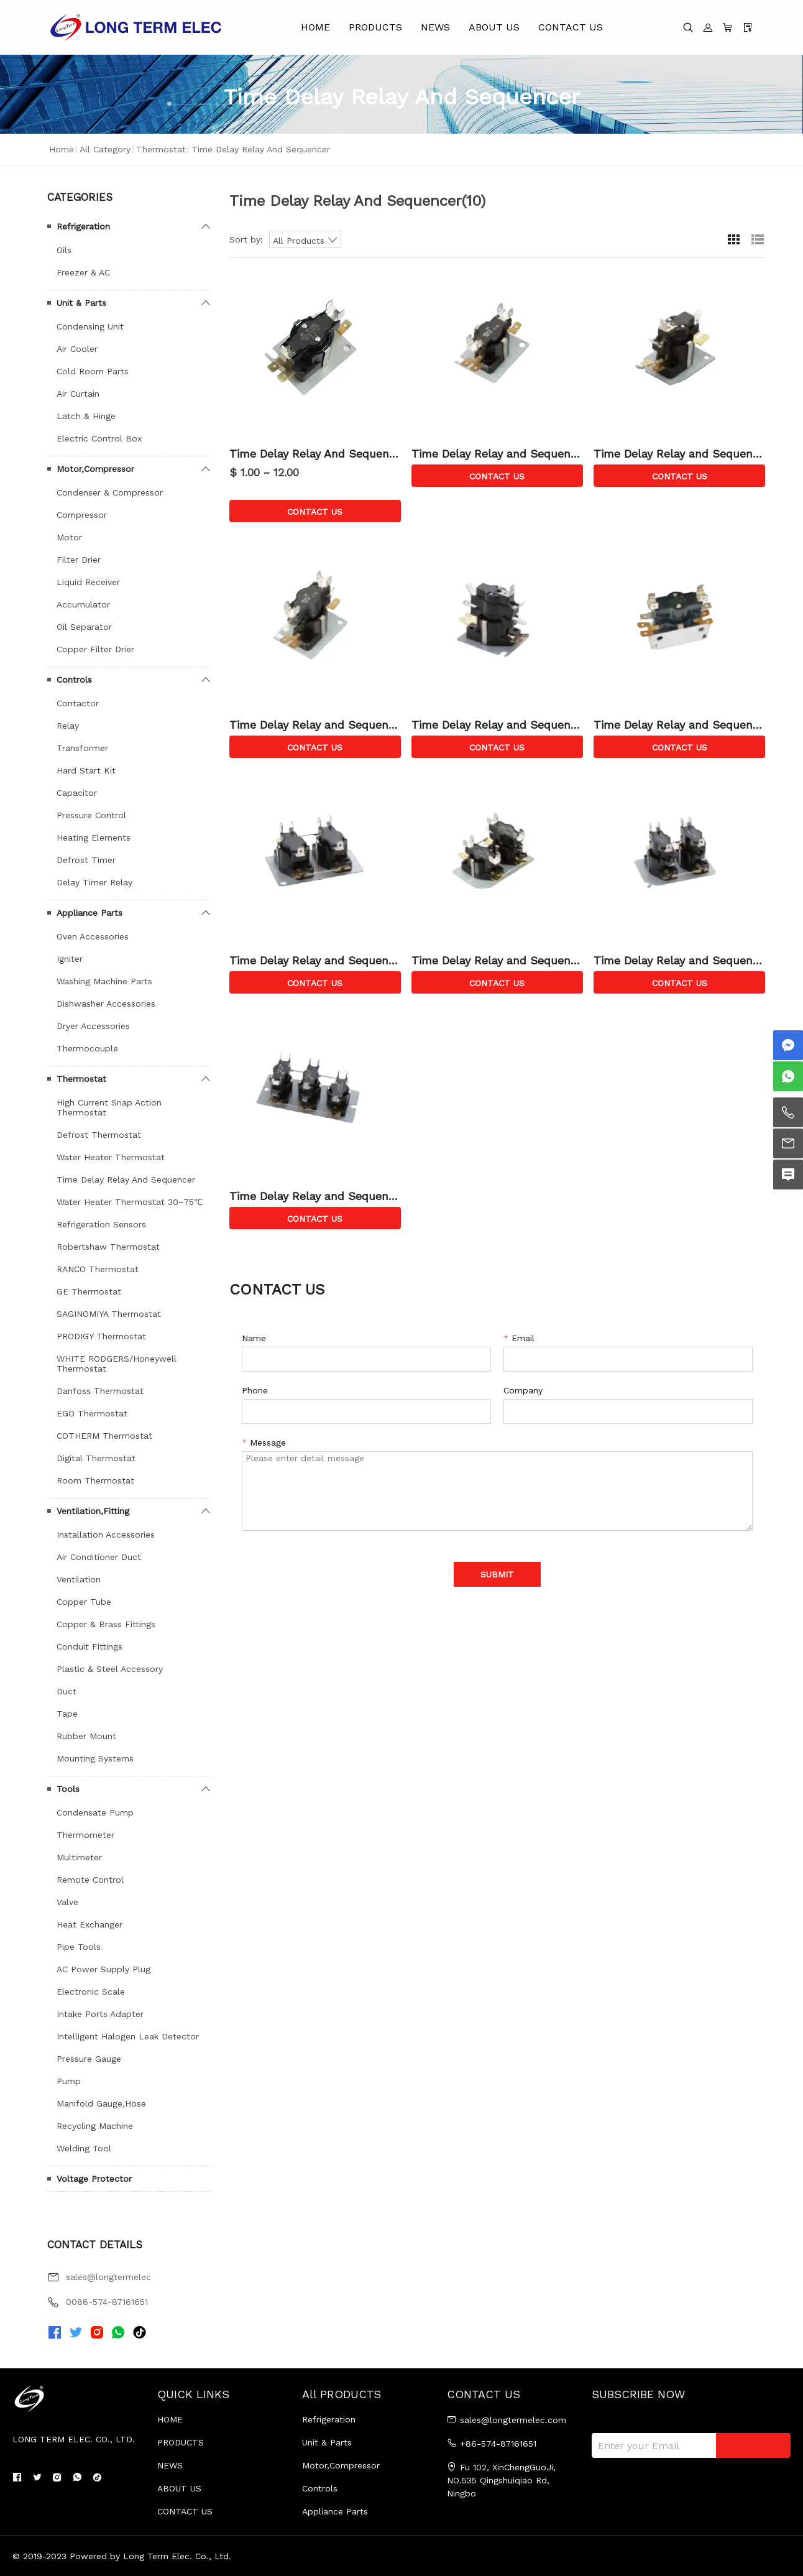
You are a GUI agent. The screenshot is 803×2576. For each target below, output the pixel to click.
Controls (74, 680)
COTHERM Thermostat (104, 1436)
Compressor (82, 515)
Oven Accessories (93, 936)
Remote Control (90, 1880)
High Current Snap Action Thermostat (109, 1107)
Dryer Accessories (93, 1026)
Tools (68, 1789)
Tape (67, 1714)
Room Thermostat (95, 1480)
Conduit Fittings (89, 1646)
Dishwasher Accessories (106, 1004)
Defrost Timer (86, 860)
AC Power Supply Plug (103, 1969)
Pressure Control (91, 815)
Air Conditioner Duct (99, 1557)
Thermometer (85, 1835)
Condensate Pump (95, 1812)
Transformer (82, 748)
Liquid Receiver (88, 582)
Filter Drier (79, 560)
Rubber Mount (86, 1736)
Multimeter (79, 1857)
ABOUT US (494, 27)
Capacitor (77, 793)
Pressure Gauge (89, 2059)
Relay (68, 726)
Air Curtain (78, 394)
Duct (66, 1691)
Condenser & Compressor (110, 492)
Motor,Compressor (95, 469)
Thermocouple (87, 1048)
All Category (105, 149)
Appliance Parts (89, 913)
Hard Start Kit (86, 770)
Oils (64, 250)
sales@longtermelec (108, 2277)
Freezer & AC (83, 272)
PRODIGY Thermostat (101, 1336)
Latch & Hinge (86, 416)
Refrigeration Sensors (101, 1224)
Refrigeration (83, 226)
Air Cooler (77, 349)
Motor (69, 537)
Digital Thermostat (96, 1458)
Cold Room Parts (93, 371)
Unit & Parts (81, 303)
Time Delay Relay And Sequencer (126, 1179)
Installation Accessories (106, 1535)
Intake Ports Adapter (100, 2014)
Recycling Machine (95, 2126)
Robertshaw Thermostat (108, 1247)
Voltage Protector (94, 2179)
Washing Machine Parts (104, 981)
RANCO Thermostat (98, 1269)
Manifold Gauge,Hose (101, 2103)
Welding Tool (84, 2148)
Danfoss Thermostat (100, 1391)
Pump (69, 2081)
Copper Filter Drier (95, 649)
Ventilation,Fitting (93, 1511)
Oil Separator (84, 627)
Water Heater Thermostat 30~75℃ (130, 1202)
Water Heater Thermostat (111, 1157)
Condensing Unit (90, 326)
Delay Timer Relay (94, 882)
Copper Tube (84, 1602)
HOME (315, 27)
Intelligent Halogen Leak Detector (128, 2036)
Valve (67, 1902)
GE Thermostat (89, 1291)
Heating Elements (94, 838)
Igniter (70, 959)
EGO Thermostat (92, 1413)
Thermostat (161, 149)
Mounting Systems (95, 1758)
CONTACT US (570, 27)
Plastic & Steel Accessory (110, 1669)
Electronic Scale (91, 1992)
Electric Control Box (99, 438)
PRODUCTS (375, 27)
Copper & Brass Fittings (106, 1624)
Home (61, 149)
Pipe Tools (79, 1947)
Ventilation (79, 1579)
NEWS (435, 27)
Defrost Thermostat (99, 1135)
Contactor (78, 703)
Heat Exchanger (89, 1924)
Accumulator (83, 604)
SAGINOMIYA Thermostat (109, 1314)
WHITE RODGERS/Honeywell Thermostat (117, 1363)
